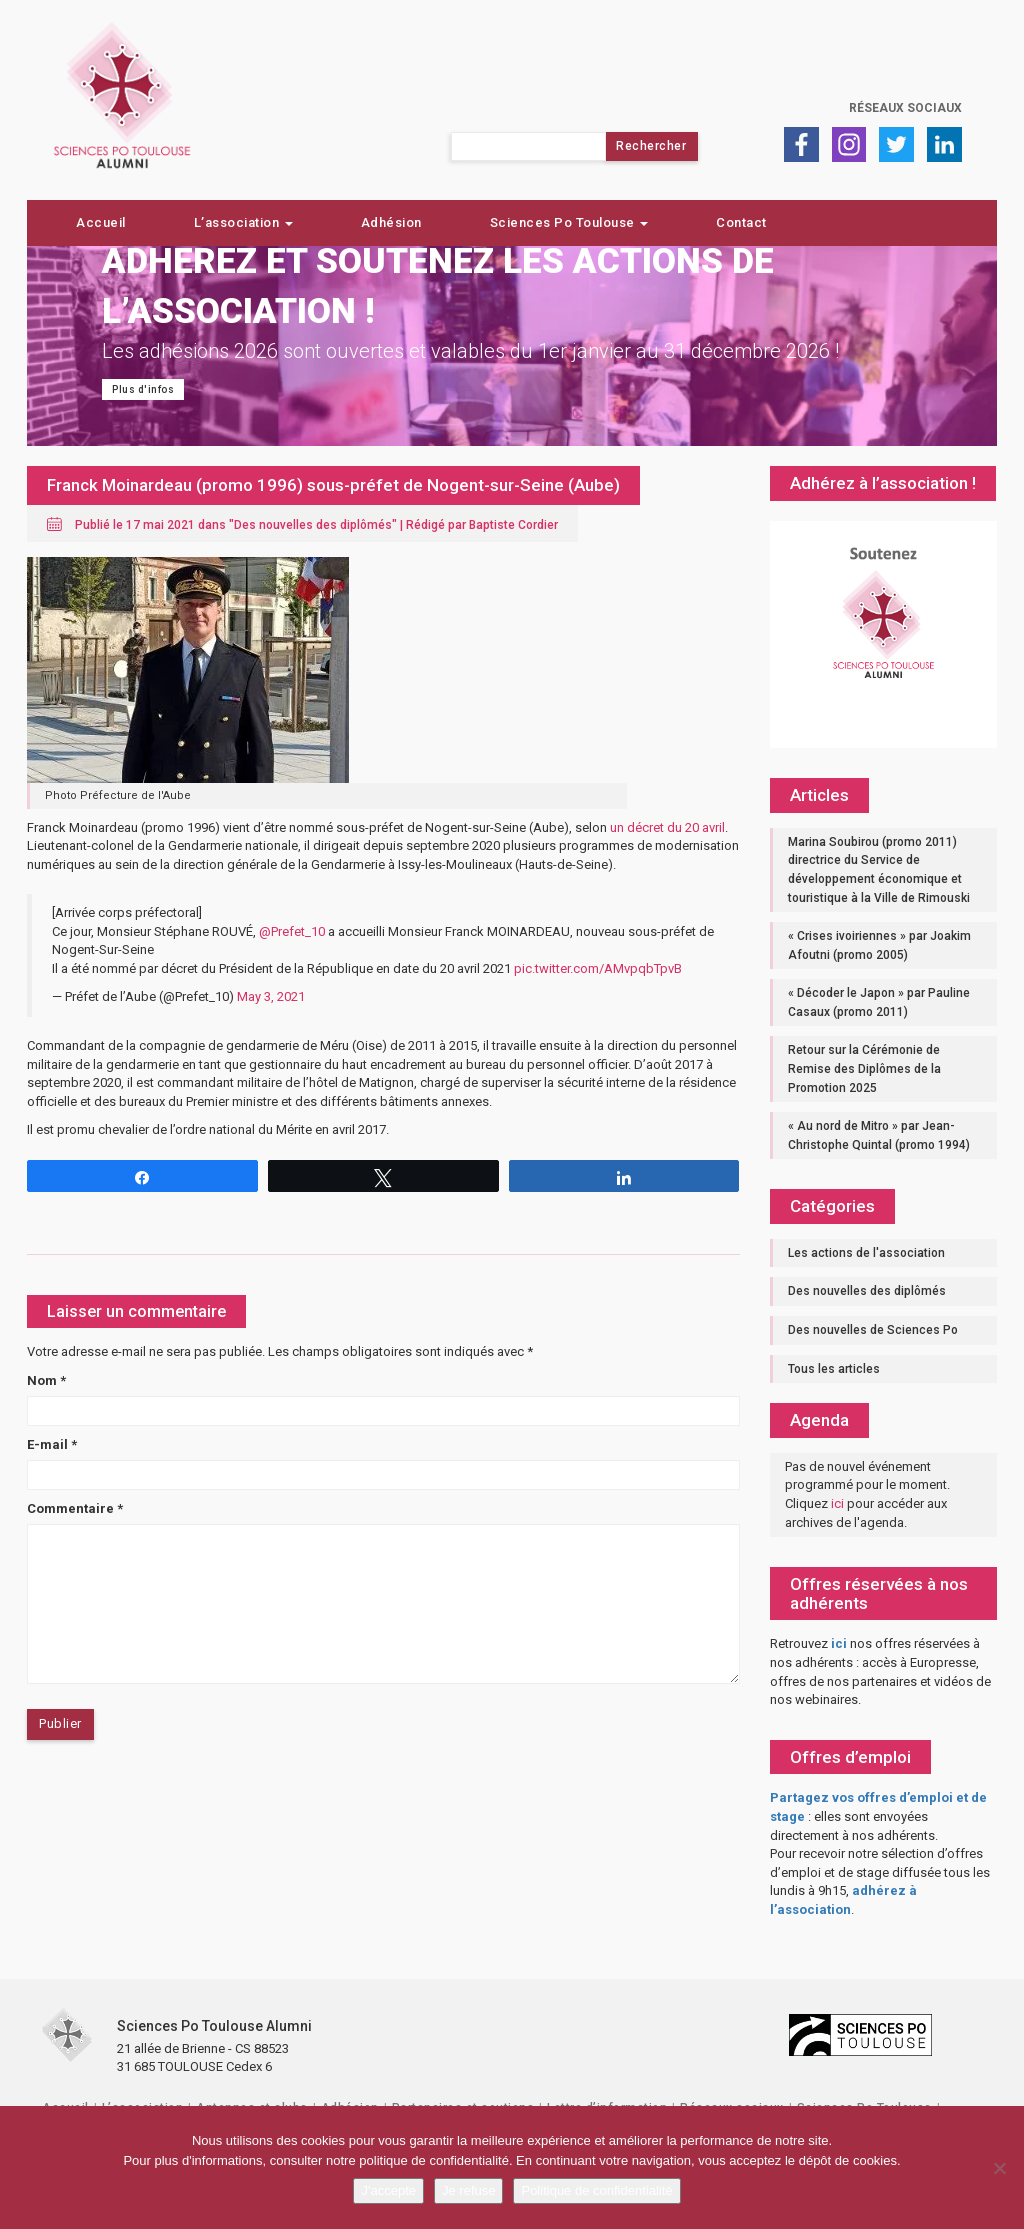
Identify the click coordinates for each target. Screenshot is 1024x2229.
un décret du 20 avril (667, 827)
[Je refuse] (999, 2168)
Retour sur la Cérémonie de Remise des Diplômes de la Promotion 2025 (864, 1068)
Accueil (101, 222)
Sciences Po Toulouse (569, 222)
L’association (243, 222)
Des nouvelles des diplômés (313, 525)
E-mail (52, 1444)
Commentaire (75, 1508)
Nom (46, 1380)
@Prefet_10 (292, 931)
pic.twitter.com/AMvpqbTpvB (598, 968)
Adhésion (391, 222)
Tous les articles (834, 1369)
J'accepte (388, 2190)
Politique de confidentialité (596, 2190)
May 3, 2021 (271, 996)
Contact (741, 222)
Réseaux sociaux (905, 108)
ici (837, 1503)
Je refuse (468, 2190)
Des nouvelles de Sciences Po (873, 1330)
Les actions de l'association (866, 1253)
